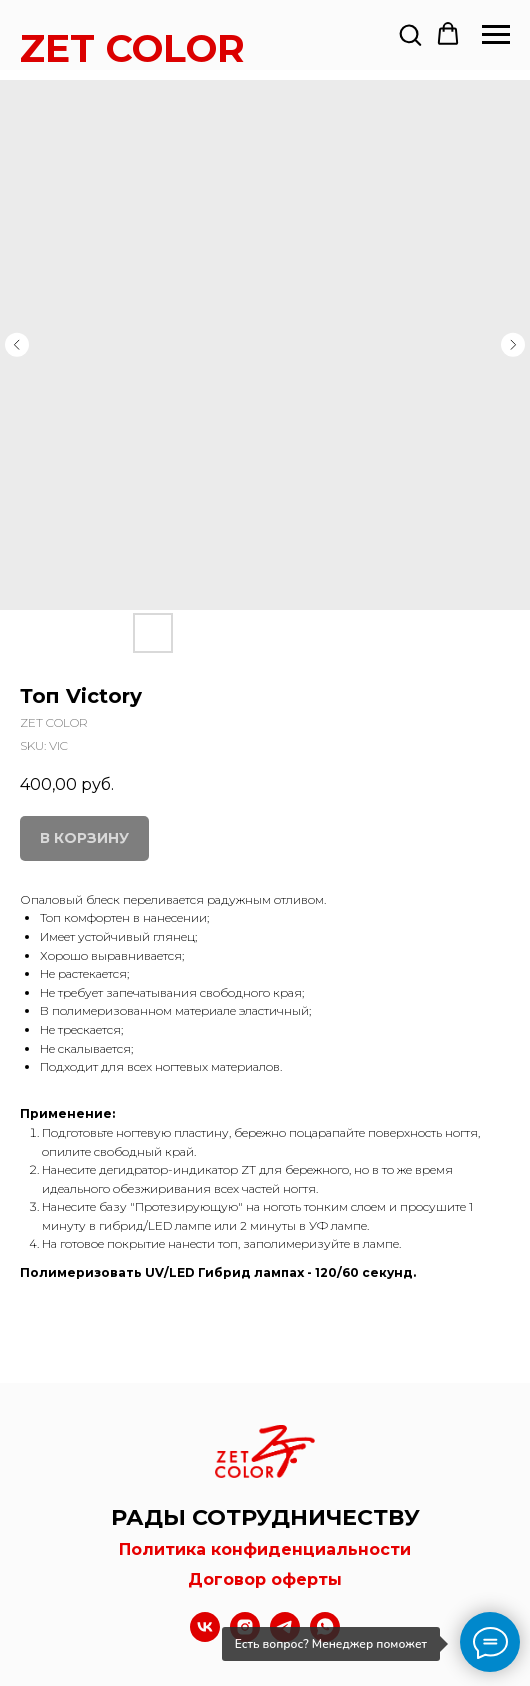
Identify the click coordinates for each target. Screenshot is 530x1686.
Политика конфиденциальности (265, 1549)
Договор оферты (265, 1579)
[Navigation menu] (496, 35)
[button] (410, 34)
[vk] (205, 1636)
